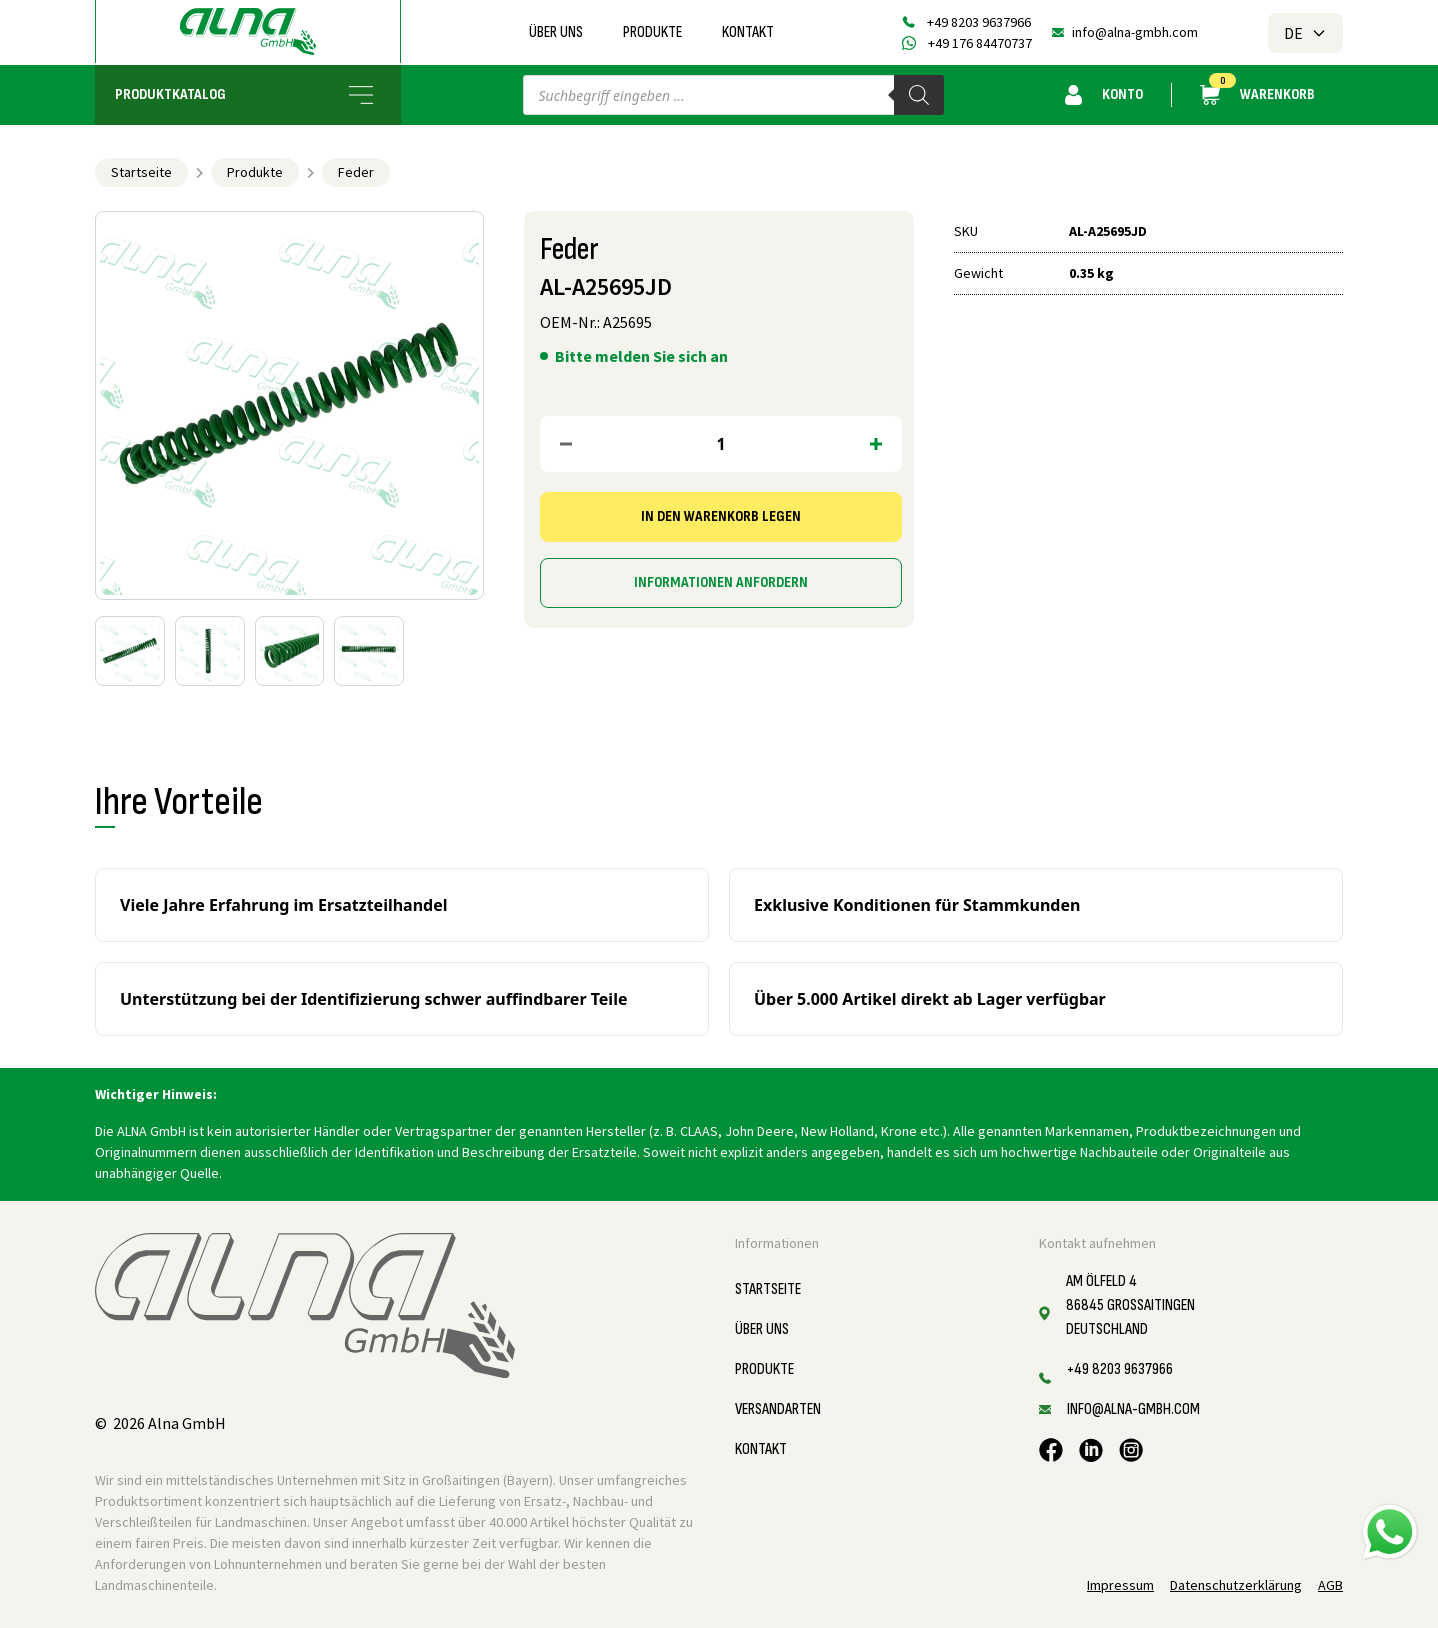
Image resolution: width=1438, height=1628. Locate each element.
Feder (356, 172)
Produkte (652, 32)
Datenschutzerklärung (1236, 1585)
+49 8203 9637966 (979, 22)
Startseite (141, 172)
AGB (1330, 1585)
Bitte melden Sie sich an (641, 356)
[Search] (919, 95)
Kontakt (748, 32)
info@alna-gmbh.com (1135, 32)
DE (1305, 33)
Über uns (556, 32)
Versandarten (778, 1409)
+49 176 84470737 (980, 43)
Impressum (1120, 1585)
